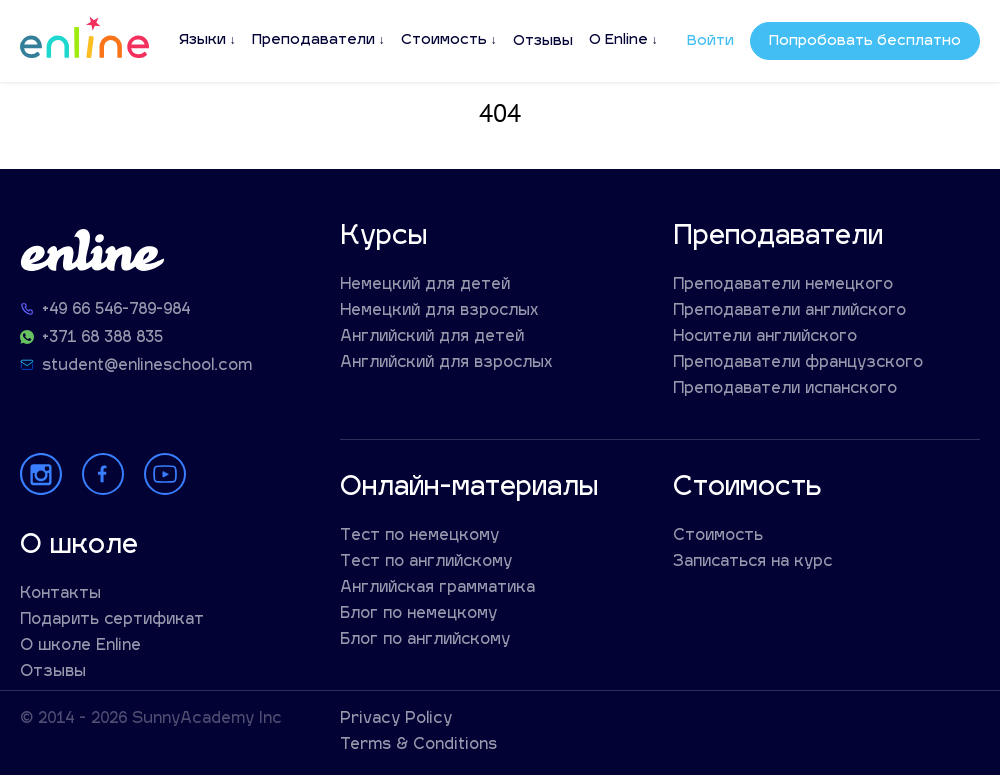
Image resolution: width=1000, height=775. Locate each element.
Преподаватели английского (789, 311)
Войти (710, 41)
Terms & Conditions (418, 745)
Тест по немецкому (419, 536)
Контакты (60, 594)
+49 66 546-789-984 (116, 310)
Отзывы (543, 41)
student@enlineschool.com (147, 366)
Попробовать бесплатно (865, 41)
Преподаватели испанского (785, 389)
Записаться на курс (752, 562)
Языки (202, 40)
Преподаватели (313, 40)
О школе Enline (80, 646)
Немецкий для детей (425, 285)
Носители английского (765, 337)
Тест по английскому (426, 562)
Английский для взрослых (446, 363)
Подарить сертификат (112, 620)
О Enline (618, 40)
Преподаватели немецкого (783, 285)
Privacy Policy (396, 719)
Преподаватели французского (798, 363)
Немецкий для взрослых (439, 311)
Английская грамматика (437, 588)
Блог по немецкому (418, 614)
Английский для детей (432, 337)
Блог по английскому (425, 640)
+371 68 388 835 (102, 338)
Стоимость (444, 40)
